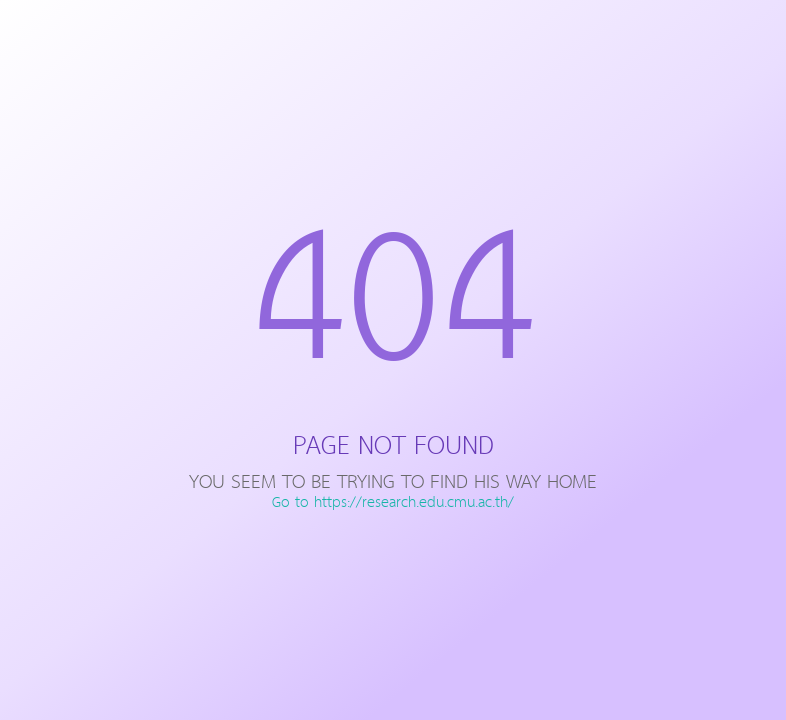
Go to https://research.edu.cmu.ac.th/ (393, 503)
